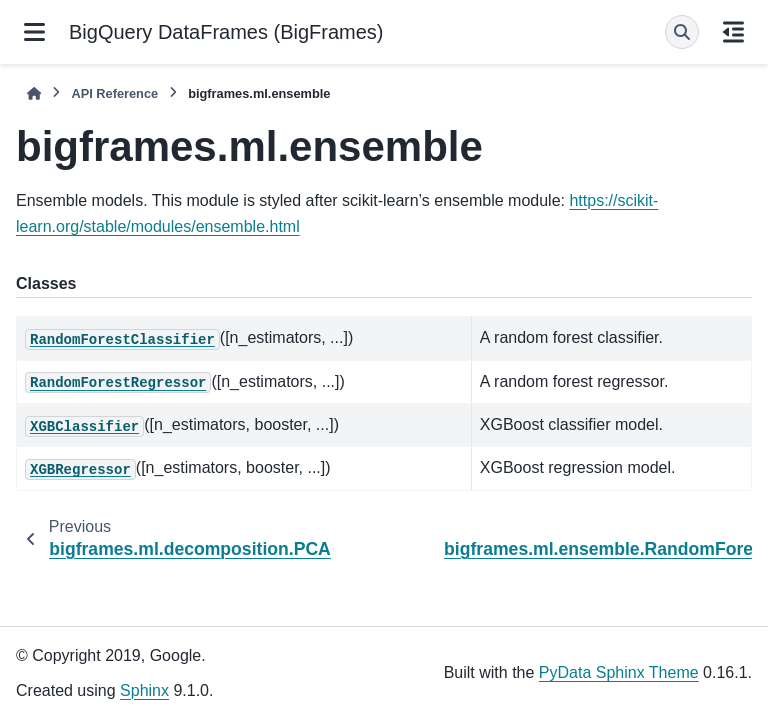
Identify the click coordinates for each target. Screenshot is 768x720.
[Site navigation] (34, 32)
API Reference (114, 93)
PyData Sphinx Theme (619, 672)
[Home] (34, 93)
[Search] (682, 32)
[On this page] (733, 32)
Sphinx (144, 690)
